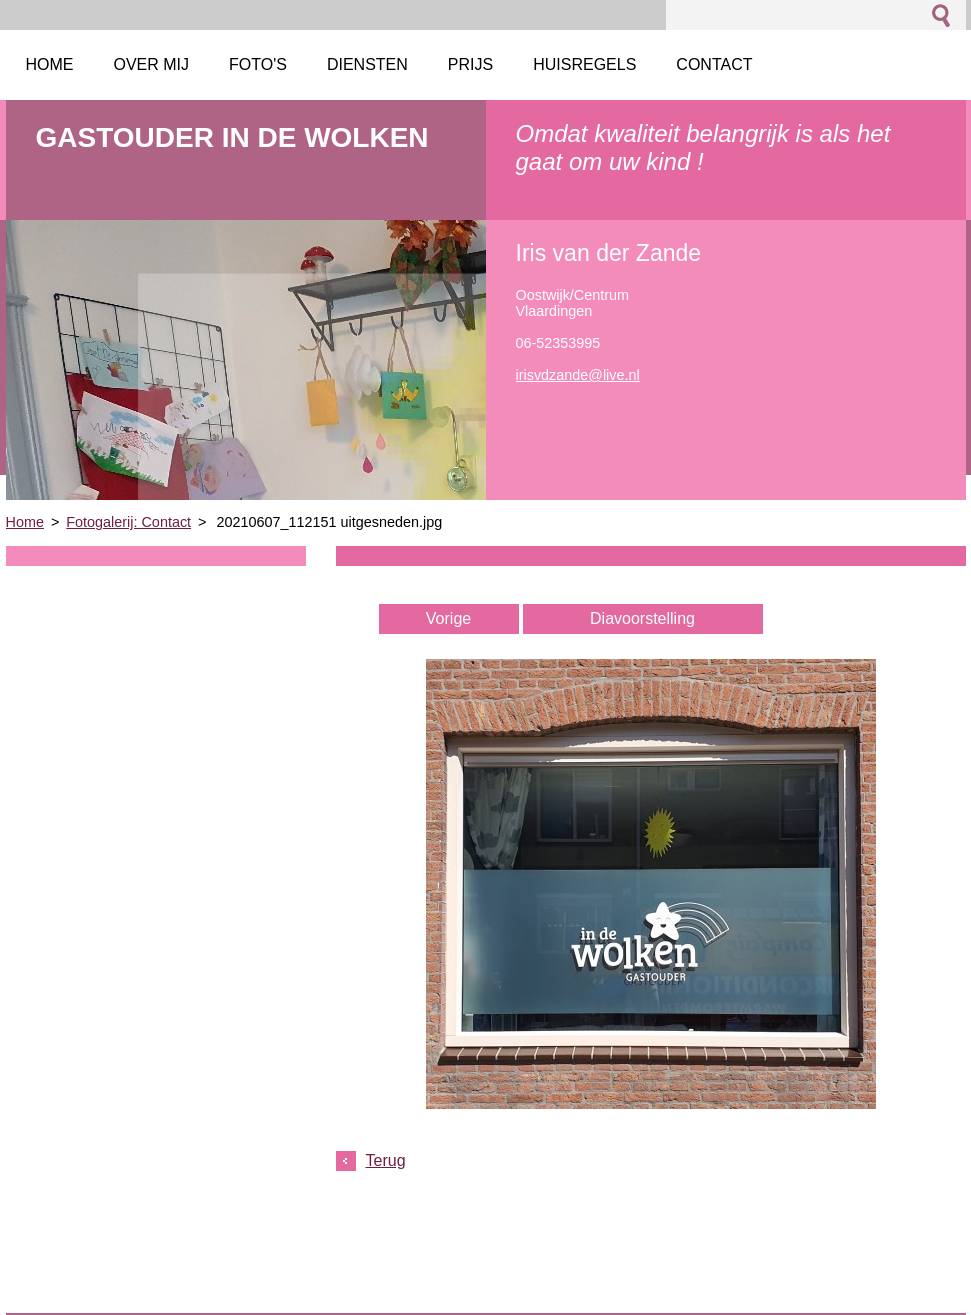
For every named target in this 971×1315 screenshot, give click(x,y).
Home (25, 522)
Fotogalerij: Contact (128, 522)
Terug (386, 1160)
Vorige (448, 618)
